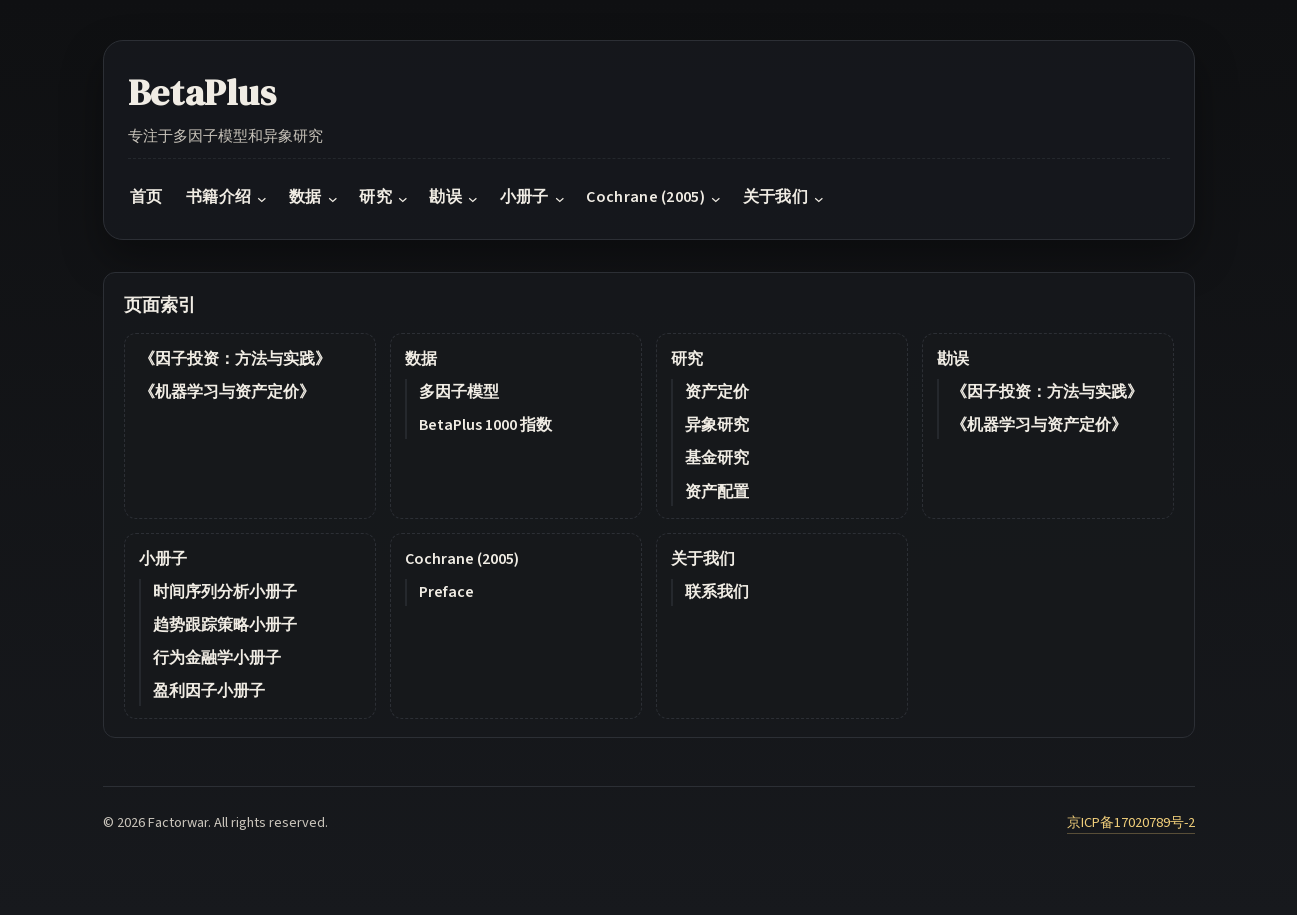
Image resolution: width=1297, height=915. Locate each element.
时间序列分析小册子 (225, 592)
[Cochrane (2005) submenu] (716, 198)
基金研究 (717, 458)
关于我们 (703, 559)
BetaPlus (202, 92)
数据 (421, 359)
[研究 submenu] (403, 198)
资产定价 (717, 392)
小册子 (163, 559)
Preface (446, 592)
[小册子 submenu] (560, 198)
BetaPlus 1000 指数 (485, 425)
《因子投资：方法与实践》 (235, 359)
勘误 (953, 359)
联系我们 (717, 592)
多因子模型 (459, 392)
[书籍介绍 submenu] (262, 198)
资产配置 (717, 492)
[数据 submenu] (333, 198)
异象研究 (717, 425)
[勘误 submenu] (473, 198)
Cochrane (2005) (462, 559)
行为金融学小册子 (217, 658)
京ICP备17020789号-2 (1131, 822)
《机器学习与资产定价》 (227, 392)
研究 (687, 359)
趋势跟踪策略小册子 (225, 625)
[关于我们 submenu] (819, 198)
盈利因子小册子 (209, 691)
